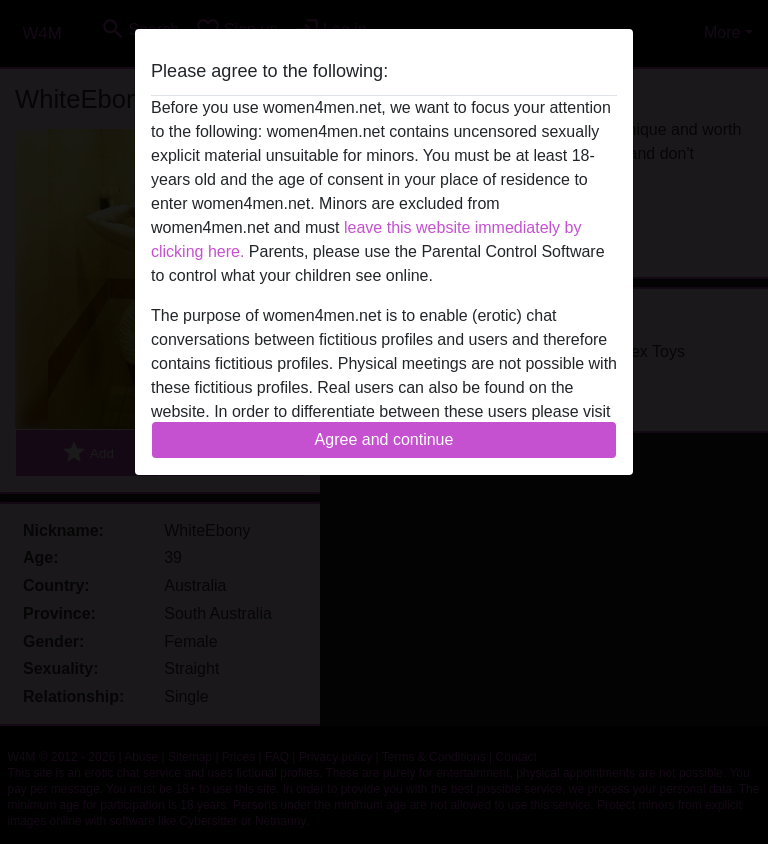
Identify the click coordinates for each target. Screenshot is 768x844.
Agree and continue (384, 439)
